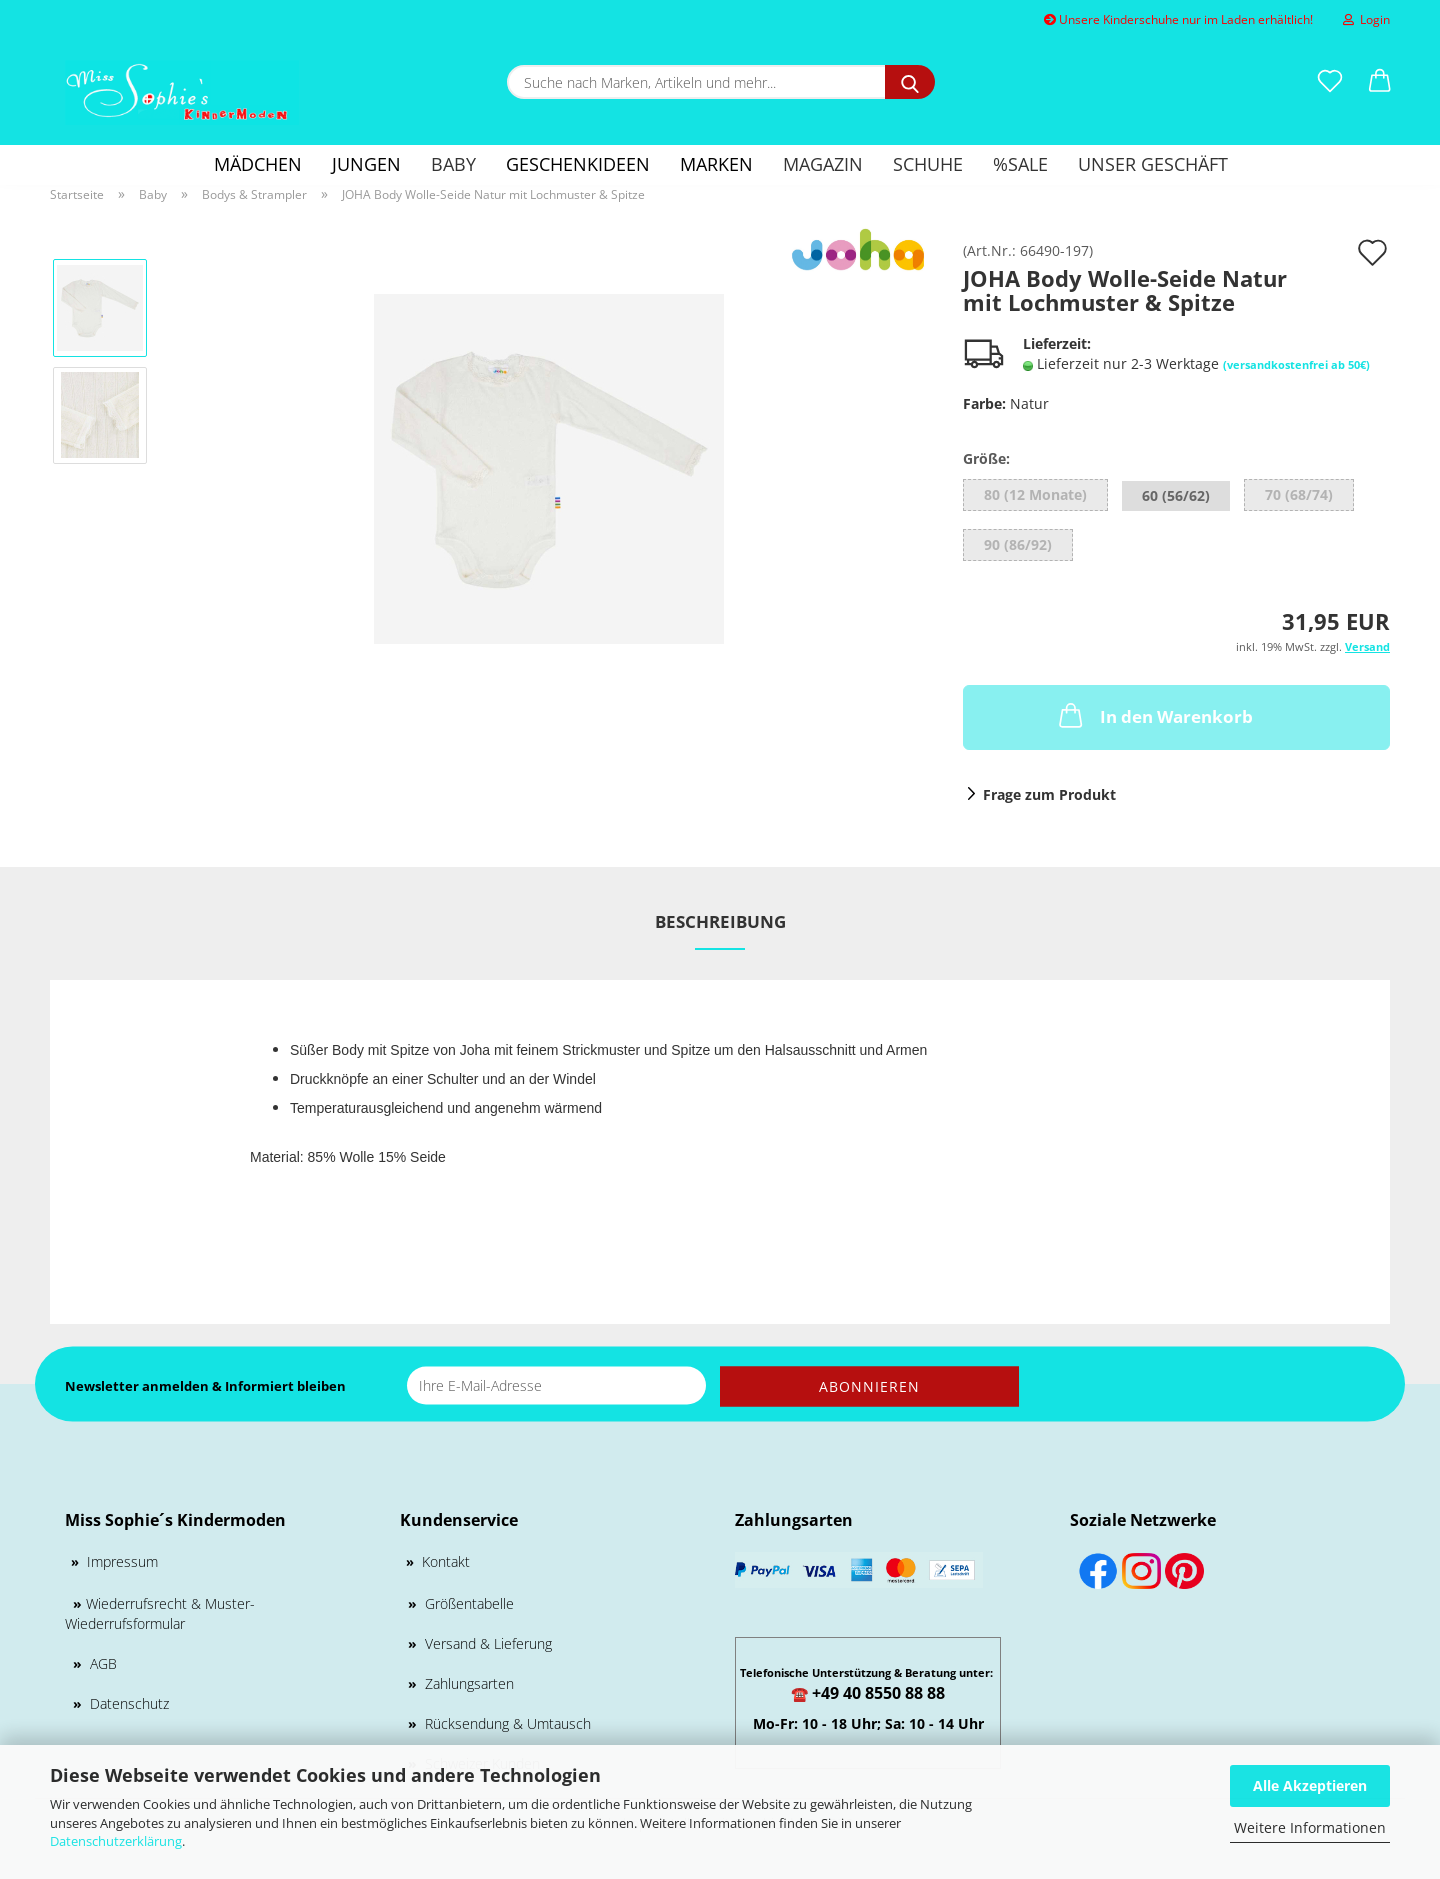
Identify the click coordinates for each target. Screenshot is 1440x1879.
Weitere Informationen (1310, 1827)
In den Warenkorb (1154, 715)
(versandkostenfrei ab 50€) (1296, 364)
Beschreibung (720, 921)
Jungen (366, 164)
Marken (716, 164)
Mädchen (258, 164)
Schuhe (928, 164)
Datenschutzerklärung (116, 1841)
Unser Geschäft (1153, 164)
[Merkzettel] (1330, 82)
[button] (1380, 82)
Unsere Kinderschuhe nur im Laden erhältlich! (1178, 19)
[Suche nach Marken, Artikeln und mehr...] (910, 82)
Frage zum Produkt (1049, 794)
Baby (453, 164)
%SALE (1020, 164)
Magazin (823, 164)
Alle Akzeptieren (1310, 1785)
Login (1366, 19)
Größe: (986, 458)
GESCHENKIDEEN (578, 164)
